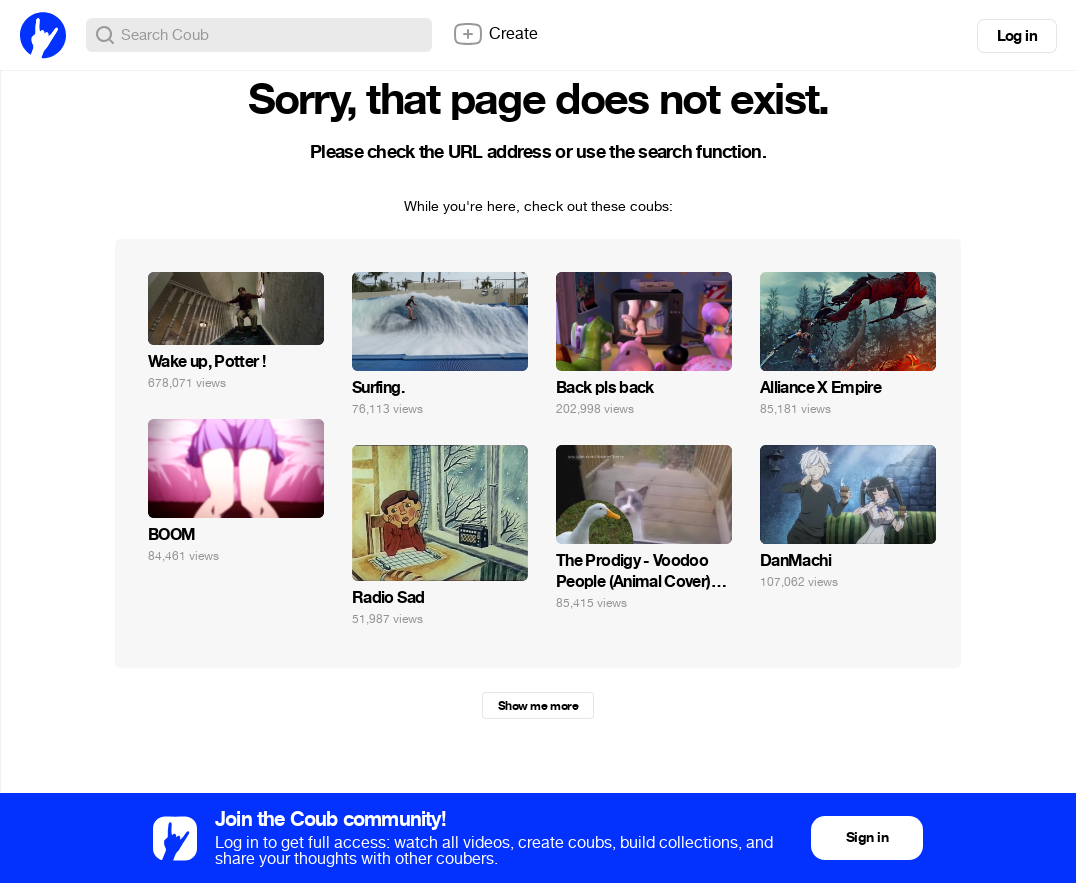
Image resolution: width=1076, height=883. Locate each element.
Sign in (867, 837)
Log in (1017, 36)
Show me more (538, 706)
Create (495, 34)
